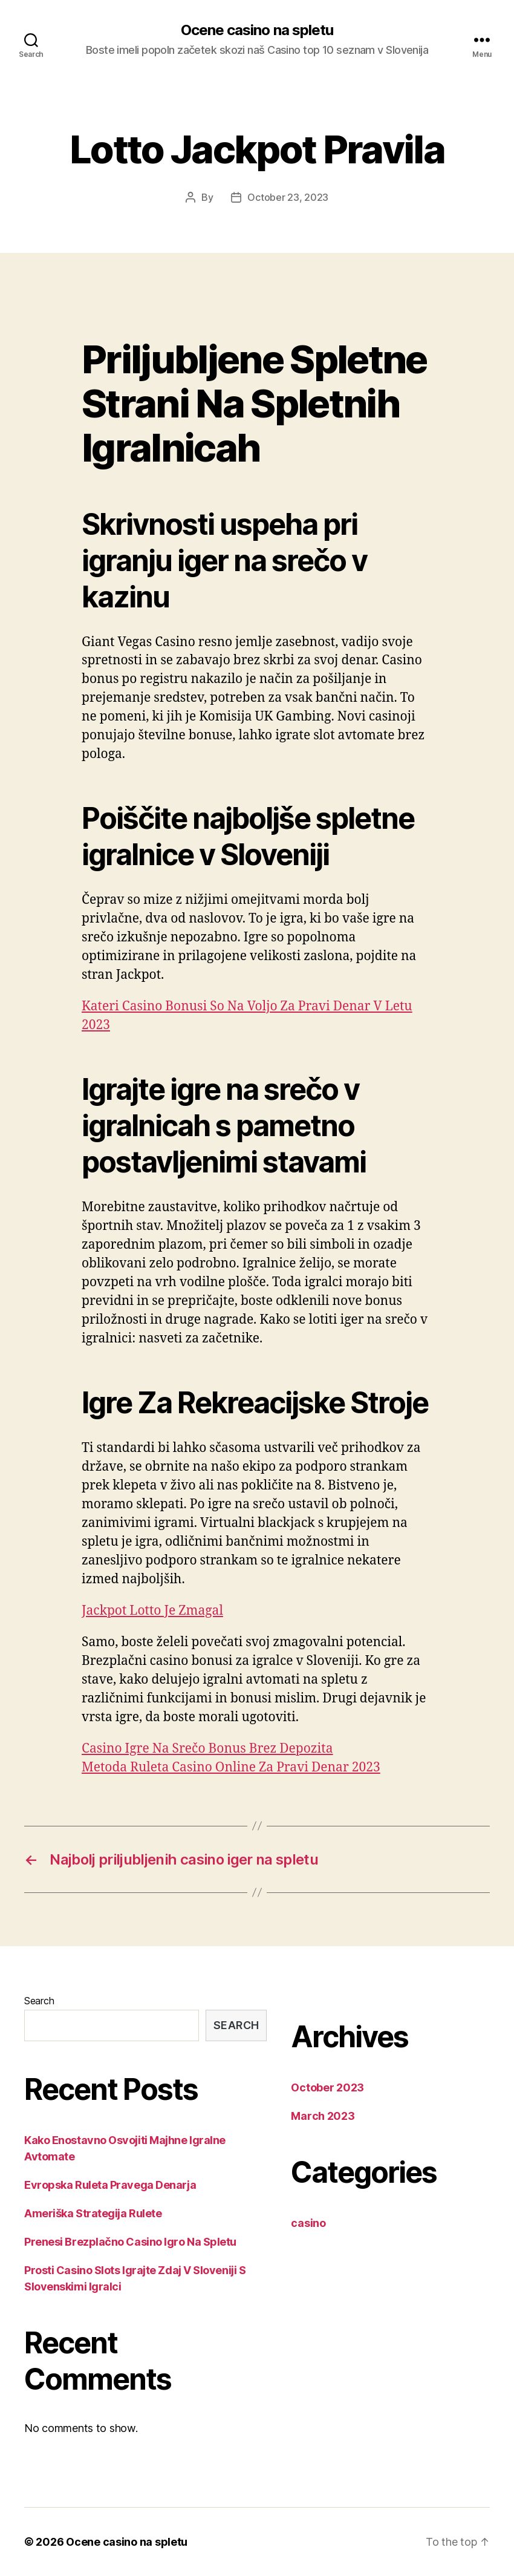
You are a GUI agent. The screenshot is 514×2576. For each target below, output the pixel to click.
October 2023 (327, 2087)
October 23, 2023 (287, 197)
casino (308, 2223)
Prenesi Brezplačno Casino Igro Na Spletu (130, 2241)
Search (39, 2001)
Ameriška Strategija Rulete (92, 2213)
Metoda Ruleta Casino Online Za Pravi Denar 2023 (231, 1767)
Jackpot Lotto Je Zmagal (152, 1611)
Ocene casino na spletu (257, 30)
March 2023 (322, 2116)
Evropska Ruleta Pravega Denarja (110, 2185)
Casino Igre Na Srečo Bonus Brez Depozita (207, 1749)
